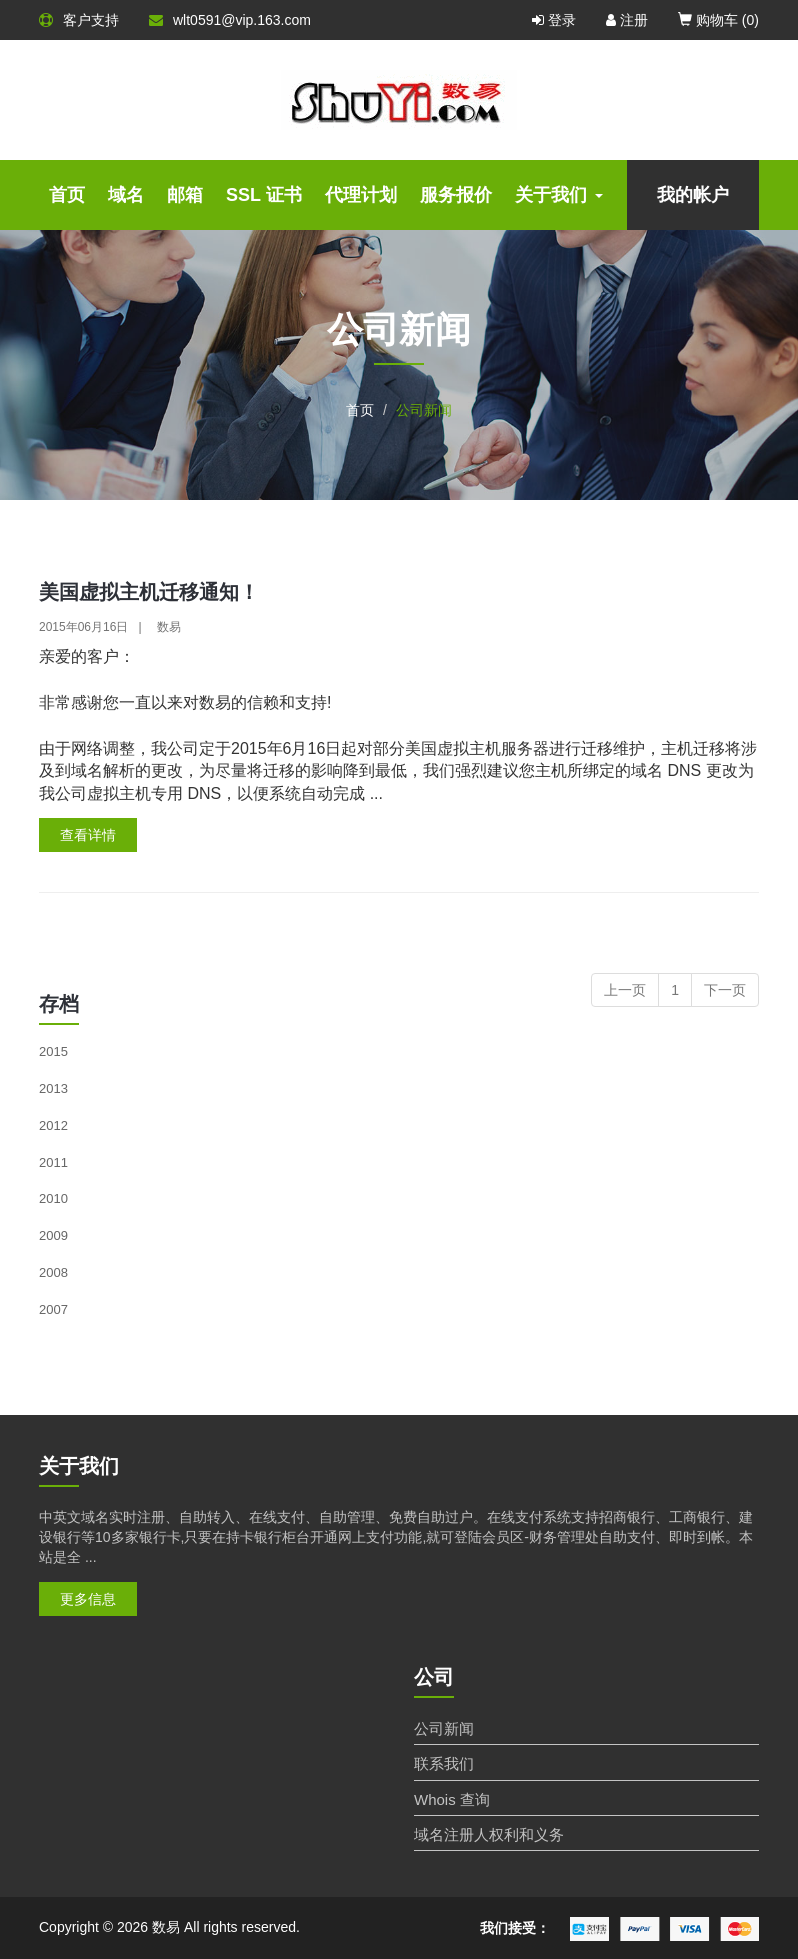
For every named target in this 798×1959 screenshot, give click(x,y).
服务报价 (456, 195)
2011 (53, 1162)
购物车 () (718, 20)
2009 (53, 1235)
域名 (126, 195)
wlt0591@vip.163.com (230, 20)
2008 (53, 1272)
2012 (53, 1125)
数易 (169, 627)
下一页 (725, 990)
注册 (627, 20)
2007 (53, 1309)
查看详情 (88, 835)
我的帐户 (693, 195)
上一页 (625, 990)
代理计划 (361, 195)
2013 (53, 1088)
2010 (53, 1198)
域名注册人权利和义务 (489, 1834)
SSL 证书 (264, 195)
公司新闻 (444, 1728)
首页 (67, 195)
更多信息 (88, 1599)
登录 (554, 20)
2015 (53, 1051)
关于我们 (559, 195)
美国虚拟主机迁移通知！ (149, 592)
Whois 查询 (452, 1799)
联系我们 (444, 1763)
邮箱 (185, 195)
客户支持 (79, 20)
